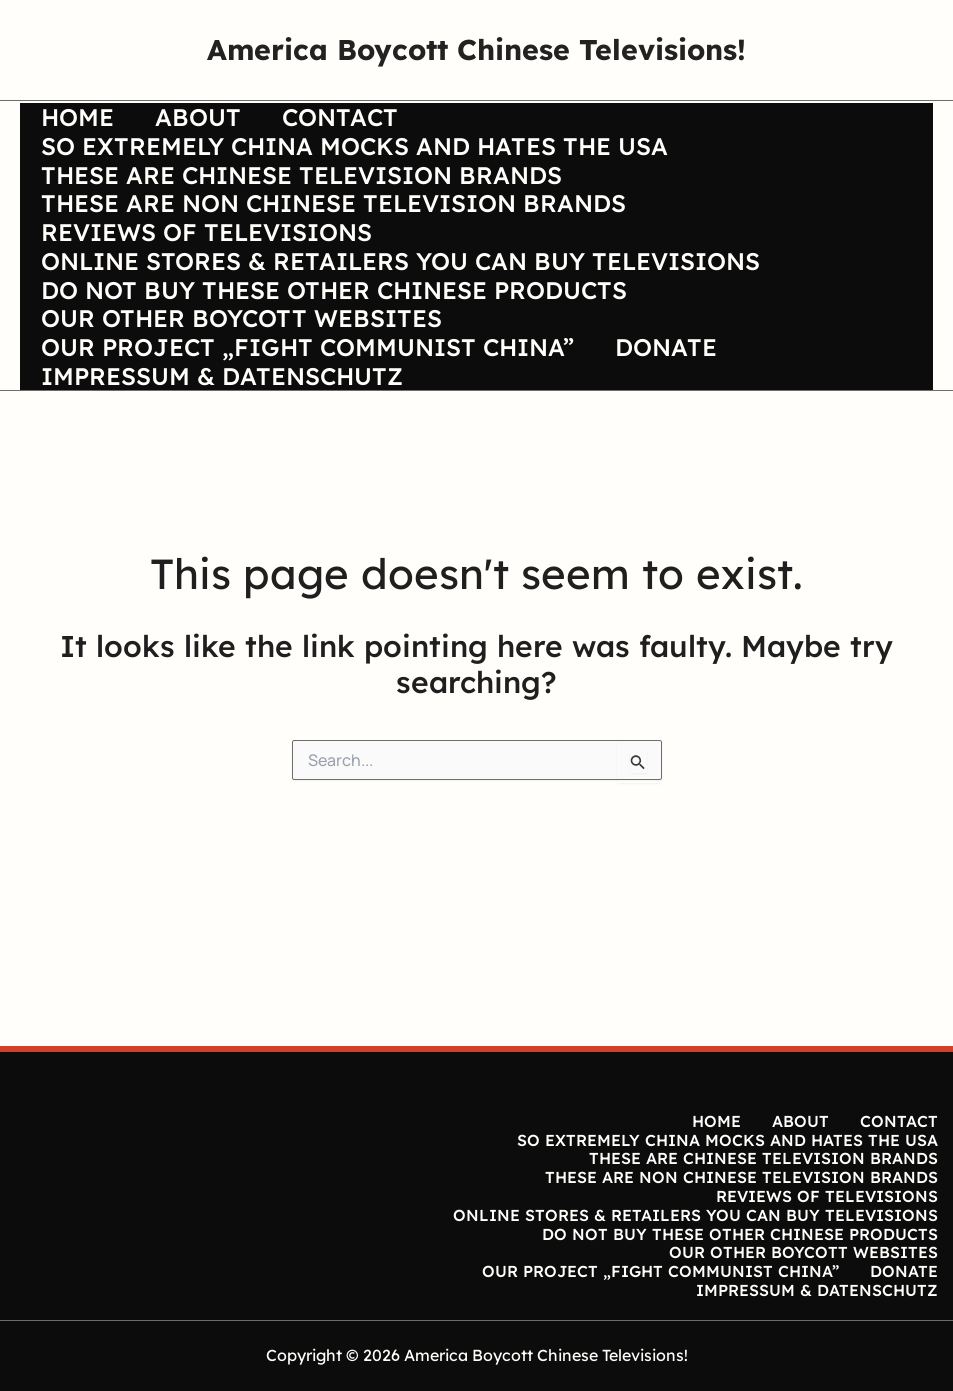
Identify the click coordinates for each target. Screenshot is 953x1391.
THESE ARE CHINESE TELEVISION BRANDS (304, 203)
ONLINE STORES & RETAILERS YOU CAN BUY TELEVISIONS (403, 325)
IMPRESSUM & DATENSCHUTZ (225, 488)
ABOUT (208, 121)
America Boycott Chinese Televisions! (476, 49)
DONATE (676, 447)
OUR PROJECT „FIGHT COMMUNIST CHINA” (310, 447)
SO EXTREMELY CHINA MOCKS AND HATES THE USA (357, 162)
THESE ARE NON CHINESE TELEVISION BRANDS (336, 243)
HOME (80, 121)
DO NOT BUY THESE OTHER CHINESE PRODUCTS (337, 366)
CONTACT (357, 121)
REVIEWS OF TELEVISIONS (209, 284)
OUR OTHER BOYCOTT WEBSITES (244, 407)
